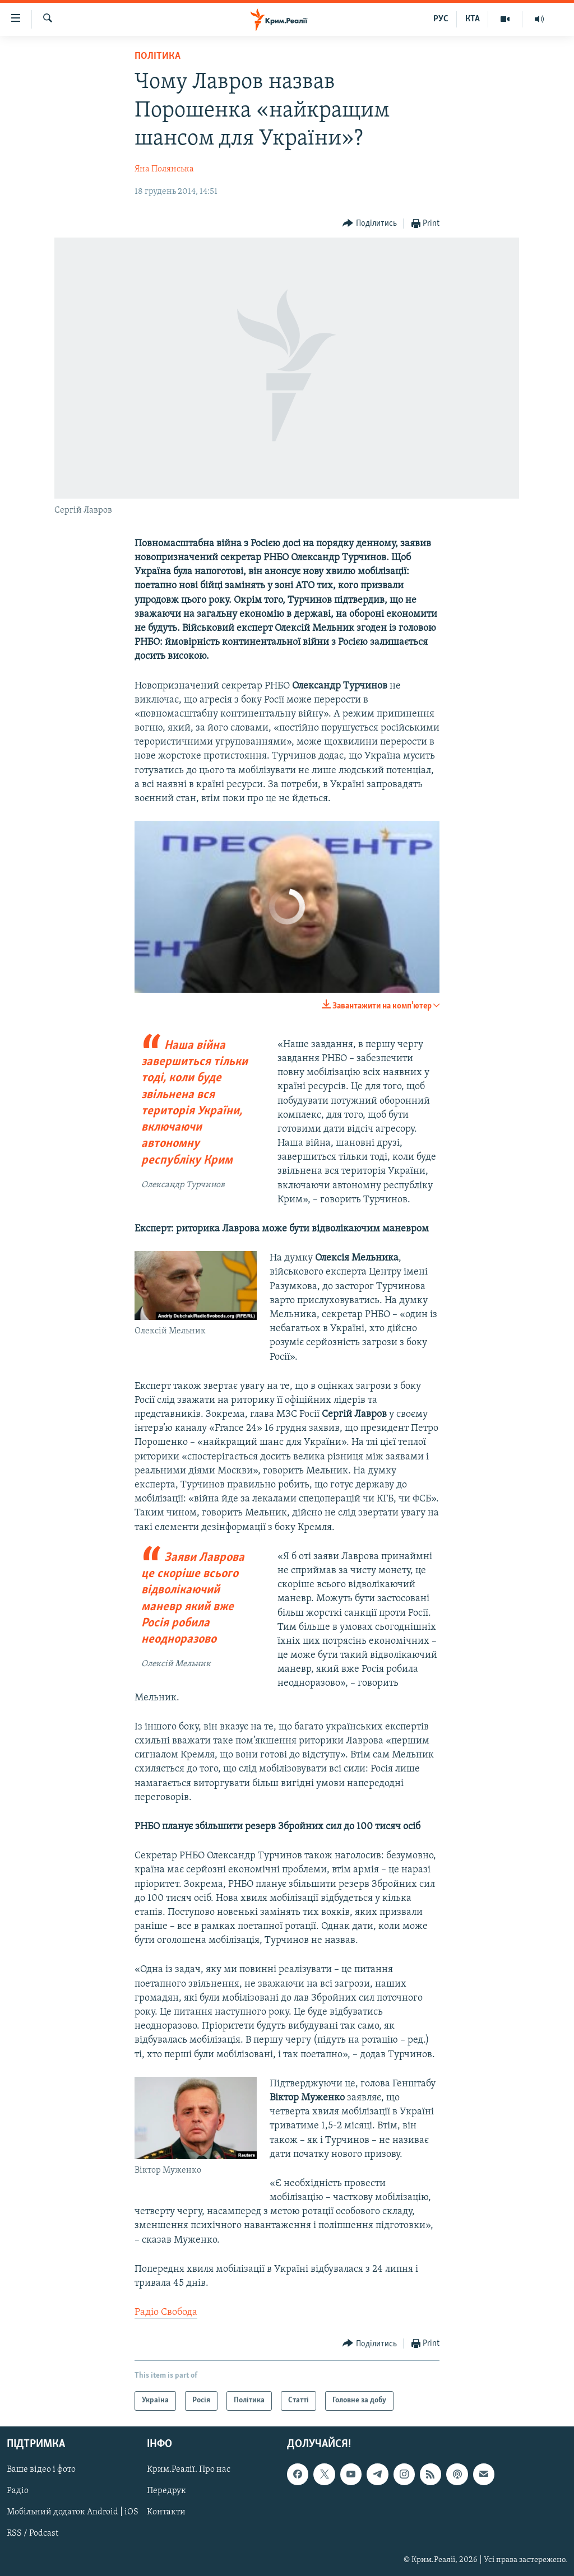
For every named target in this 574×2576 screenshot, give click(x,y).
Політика (157, 56)
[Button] (369, 223)
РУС (440, 19)
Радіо (18, 2490)
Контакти (166, 2512)
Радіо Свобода (166, 2312)
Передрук (166, 2490)
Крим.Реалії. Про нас (188, 2469)
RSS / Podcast (32, 2533)
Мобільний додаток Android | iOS (72, 2512)
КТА (472, 19)
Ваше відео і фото (41, 2469)
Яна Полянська (164, 169)
